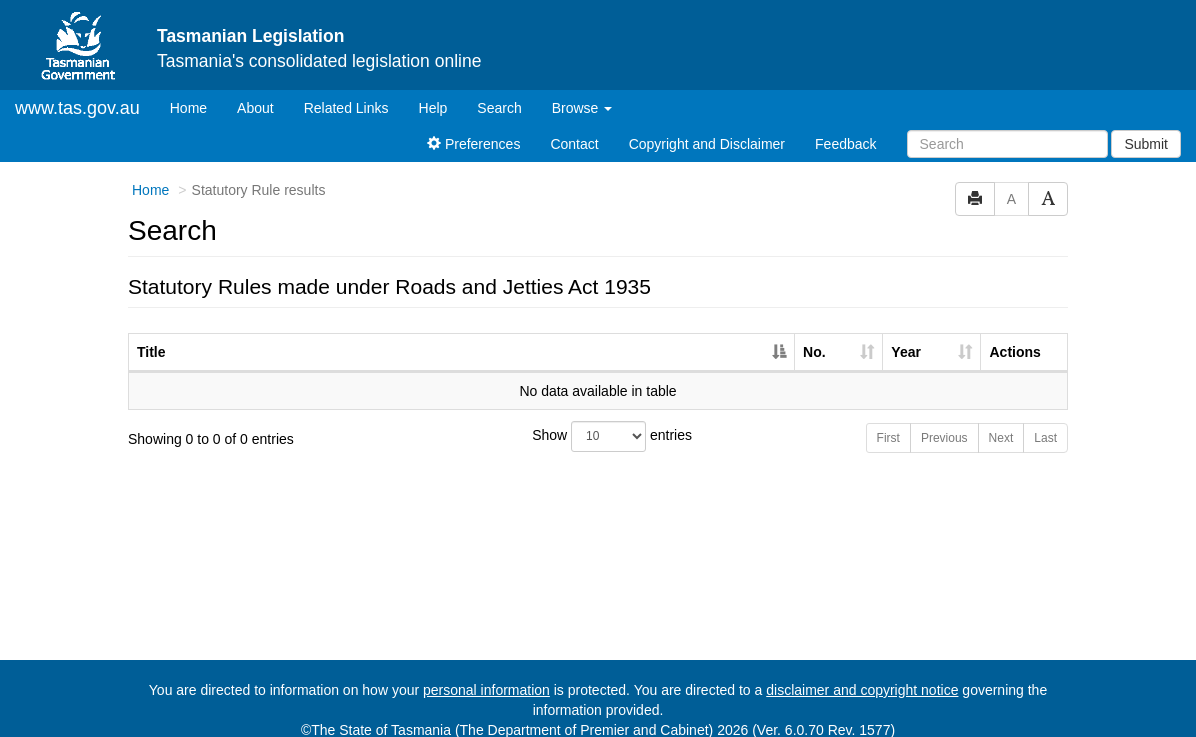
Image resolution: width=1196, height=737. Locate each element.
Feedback (845, 127)
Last (1045, 421)
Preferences (473, 127)
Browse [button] (582, 91)
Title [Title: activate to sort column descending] (151, 335)
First (888, 421)
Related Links (346, 91)
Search (499, 91)
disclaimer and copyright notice (862, 673)
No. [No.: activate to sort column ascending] (814, 335)
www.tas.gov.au (77, 91)
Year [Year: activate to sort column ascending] (906, 335)
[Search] (1007, 127)
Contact (574, 127)
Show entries (598, 419)
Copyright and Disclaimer (707, 127)
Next (1001, 421)
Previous (944, 421)
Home (196, 89)
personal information (486, 673)
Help (433, 91)
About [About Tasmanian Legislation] (255, 91)
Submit (1146, 127)
